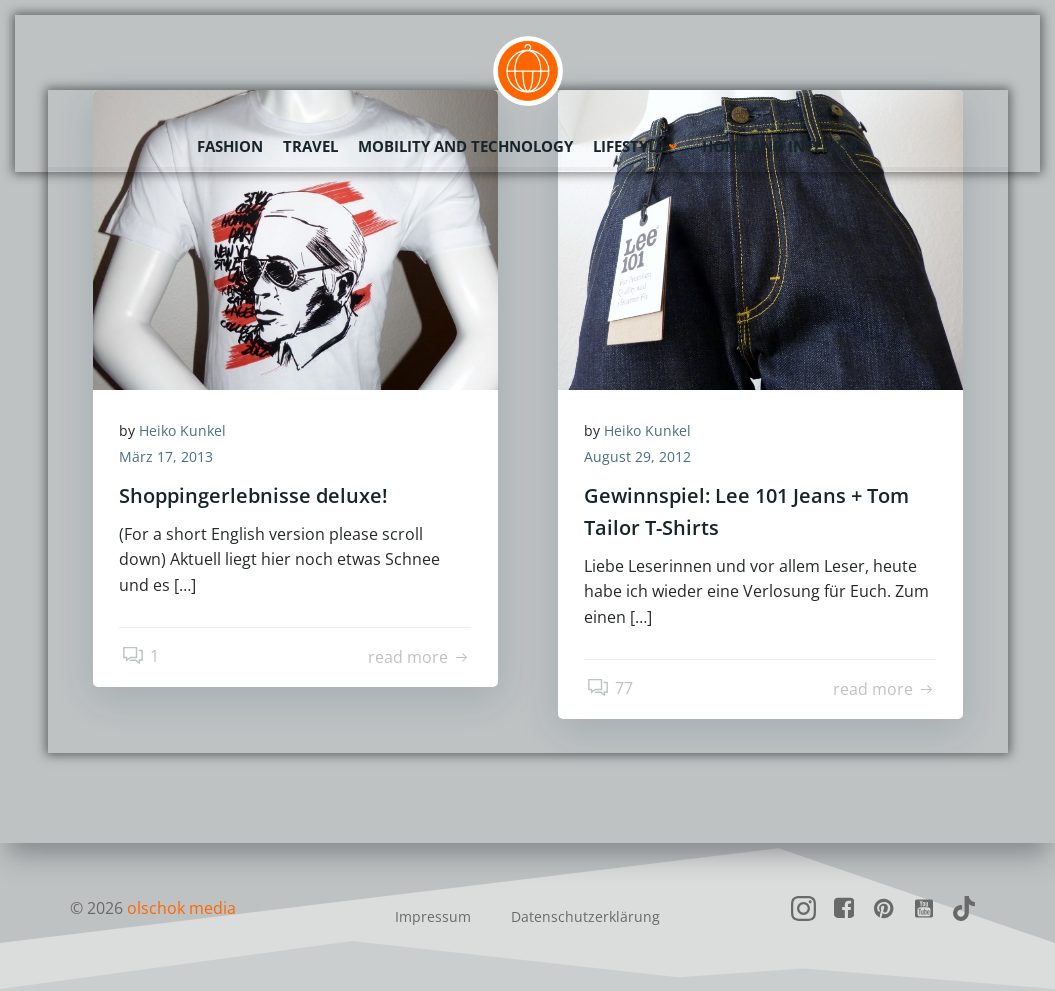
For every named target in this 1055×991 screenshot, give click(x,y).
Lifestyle (637, 145)
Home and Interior (780, 145)
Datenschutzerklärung (585, 916)
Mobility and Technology (465, 145)
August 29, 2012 (641, 458)
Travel (310, 145)
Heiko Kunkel (186, 432)
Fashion (230, 145)
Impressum (433, 916)
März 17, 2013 (170, 458)
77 (611, 691)
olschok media (182, 908)
